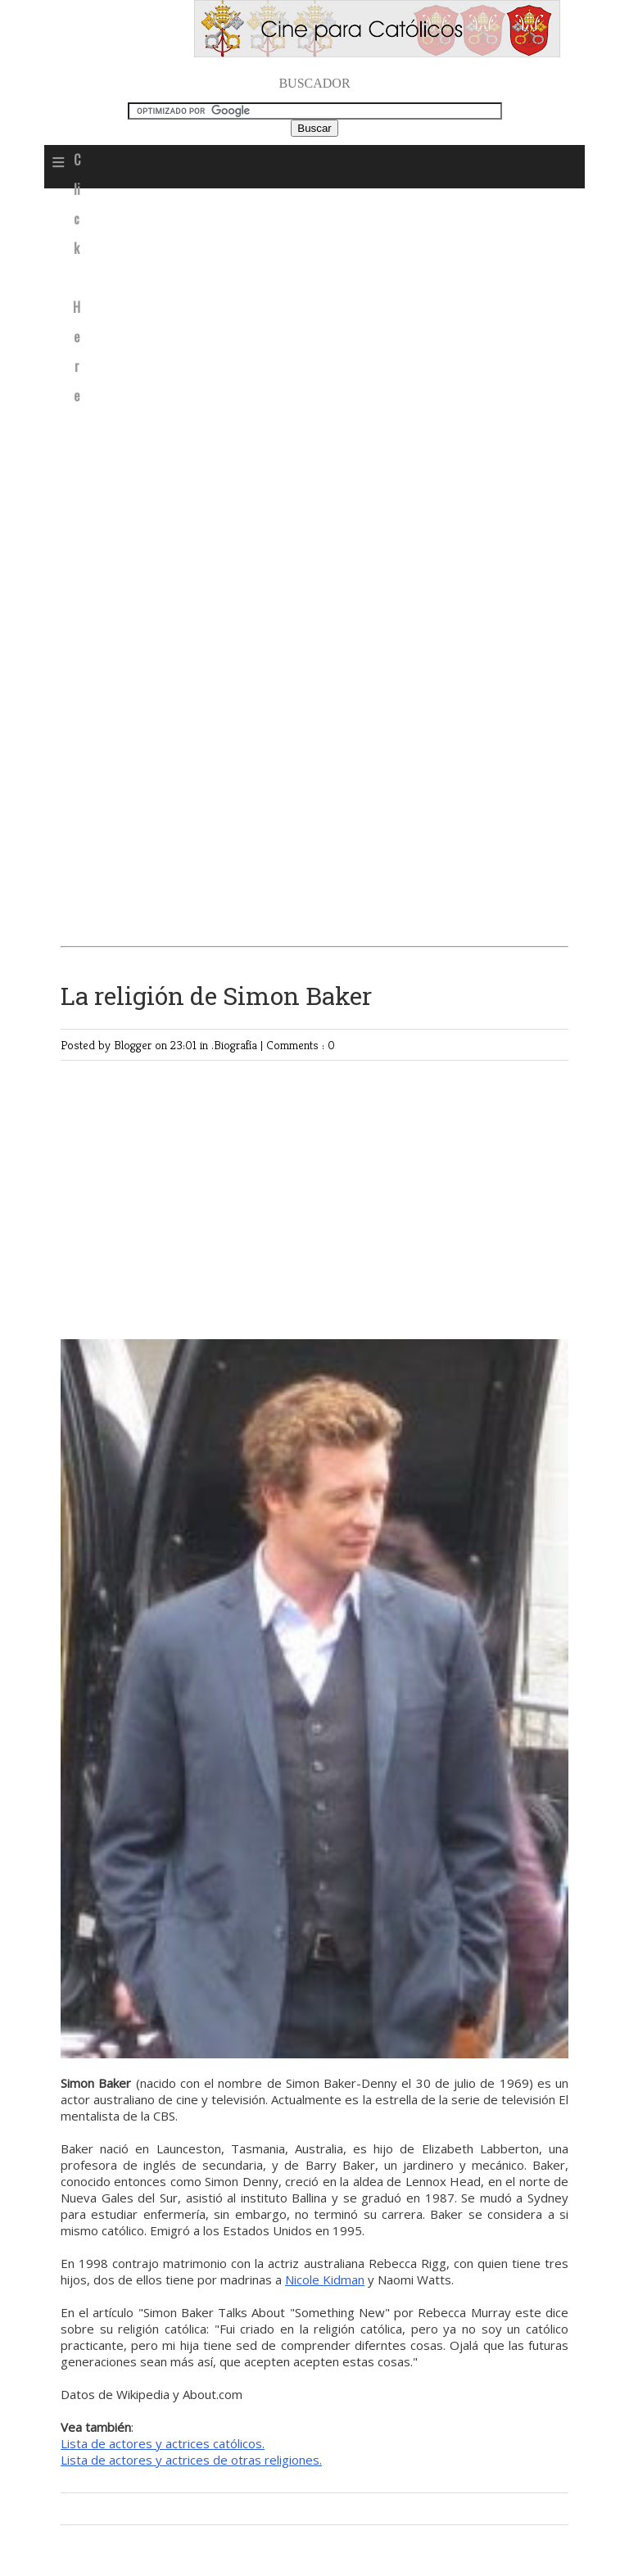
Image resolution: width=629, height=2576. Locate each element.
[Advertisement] (314, 320)
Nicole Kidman (324, 2279)
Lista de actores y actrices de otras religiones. (191, 2460)
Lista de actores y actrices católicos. (163, 2443)
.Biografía (235, 1045)
